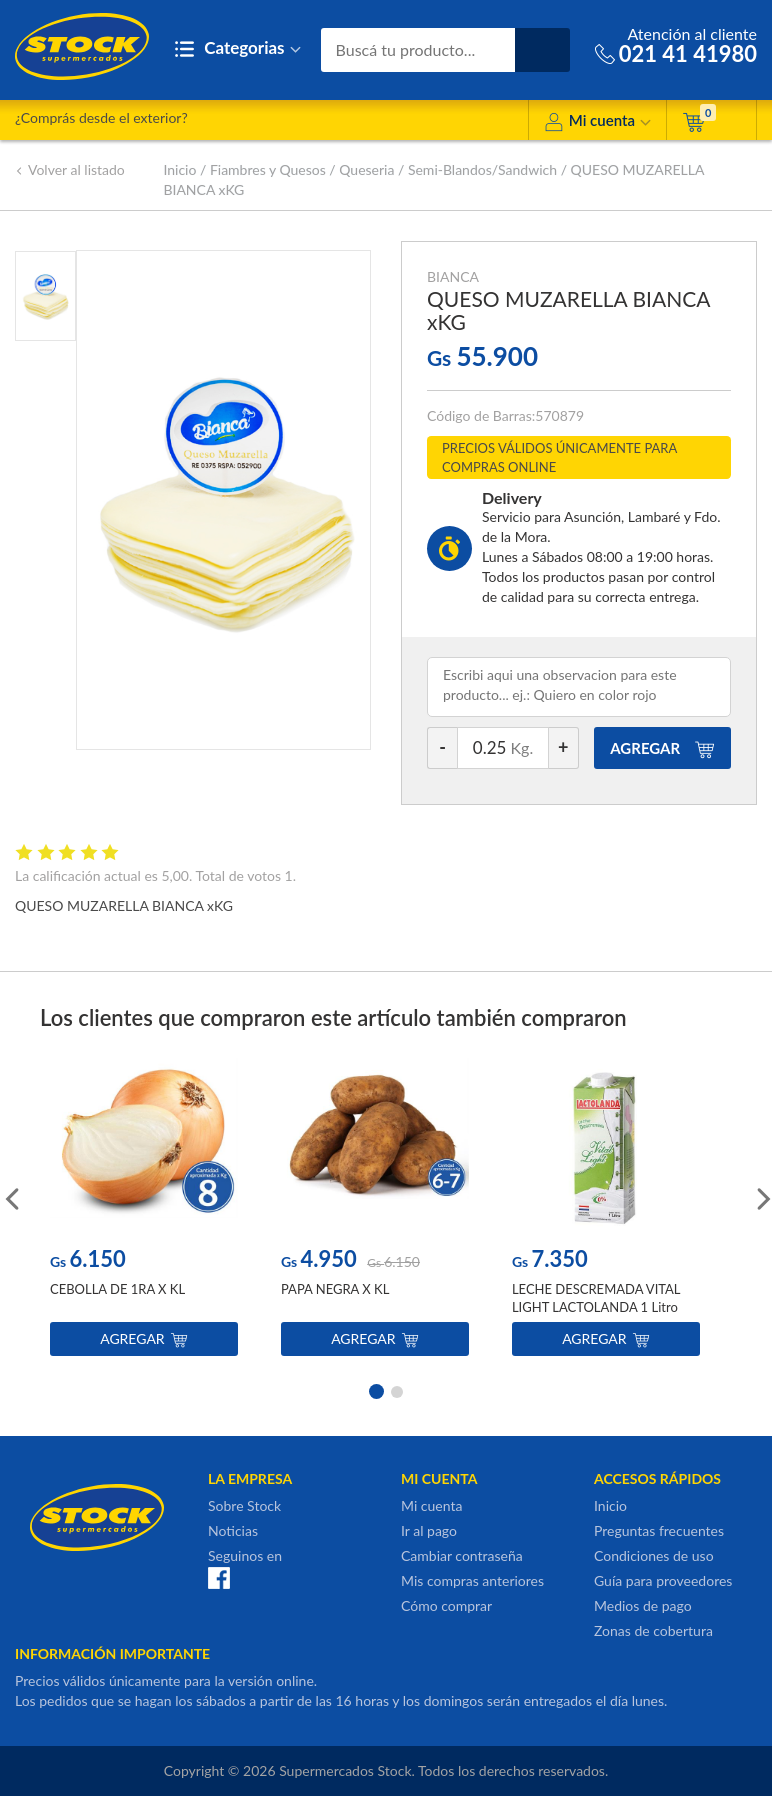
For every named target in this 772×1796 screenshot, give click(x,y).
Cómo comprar (446, 1605)
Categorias (237, 49)
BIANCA (453, 276)
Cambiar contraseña (462, 1555)
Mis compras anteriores (472, 1580)
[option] (144, 1211)
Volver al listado (70, 169)
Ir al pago (429, 1530)
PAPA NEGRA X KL (335, 1289)
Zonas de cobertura (653, 1630)
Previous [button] (10, 1197)
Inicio (179, 169)
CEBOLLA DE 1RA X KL (117, 1289)
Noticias (233, 1530)
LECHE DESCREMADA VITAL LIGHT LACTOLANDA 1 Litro (596, 1298)
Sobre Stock (244, 1505)
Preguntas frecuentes (659, 1530)
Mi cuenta (597, 123)
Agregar (143, 1338)
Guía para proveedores (663, 1580)
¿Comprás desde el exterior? (101, 117)
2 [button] (397, 1390)
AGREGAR (662, 748)
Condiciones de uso (654, 1555)
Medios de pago (643, 1605)
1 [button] (375, 1390)
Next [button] (762, 1197)
